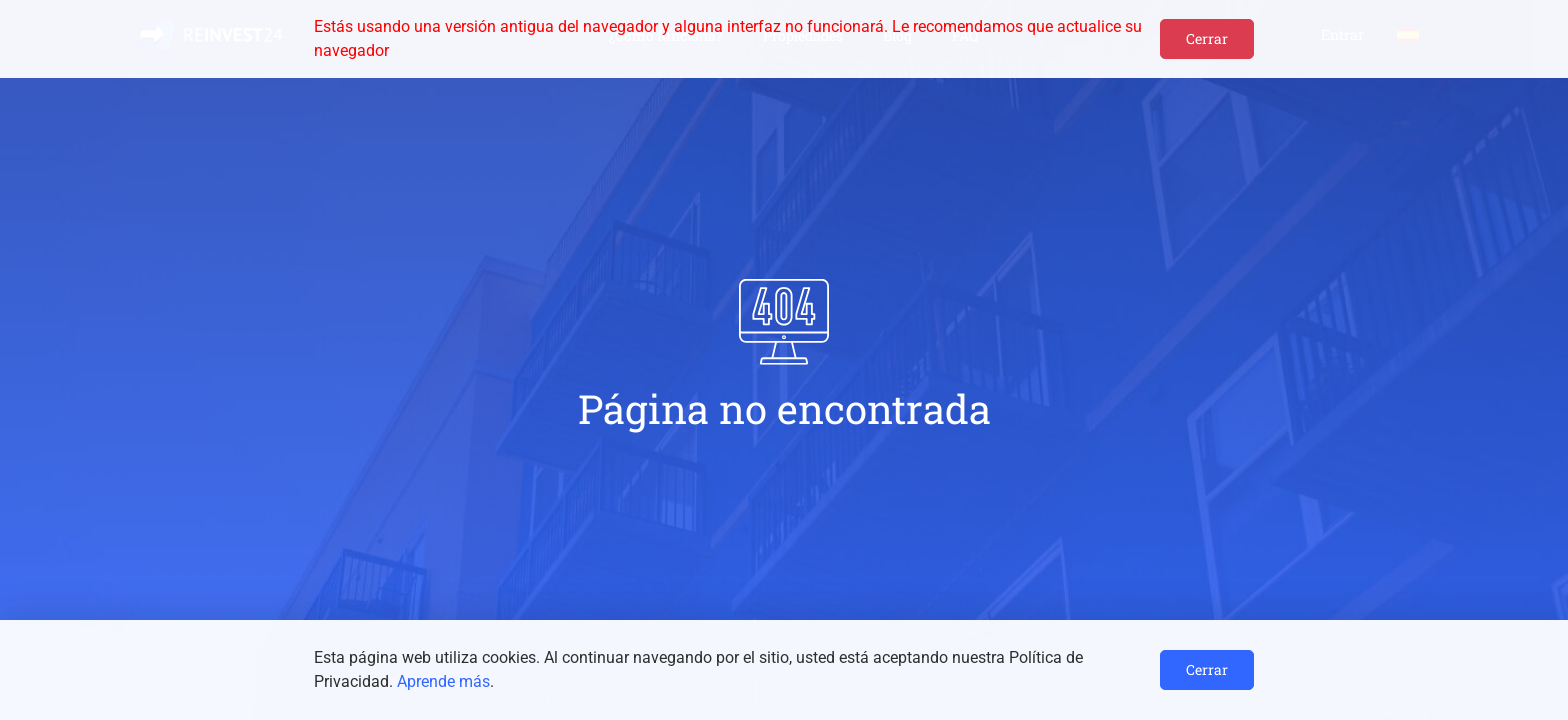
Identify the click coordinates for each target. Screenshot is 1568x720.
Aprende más (443, 681)
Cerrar (1207, 38)
